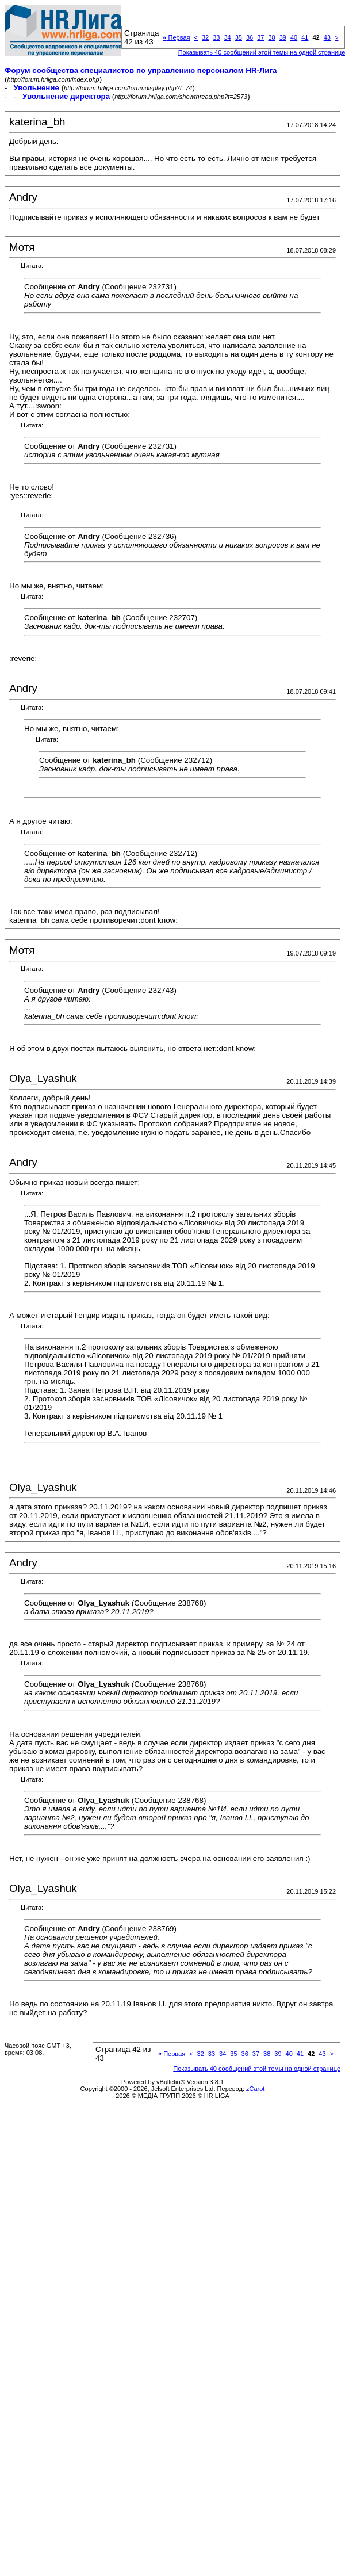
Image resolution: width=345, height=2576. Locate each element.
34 (227, 37)
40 (293, 37)
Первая (176, 37)
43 (327, 37)
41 (304, 37)
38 (271, 37)
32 (205, 37)
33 (216, 37)
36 (249, 37)
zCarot (255, 2088)
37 (260, 37)
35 (238, 37)
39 (282, 37)
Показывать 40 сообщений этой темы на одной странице (256, 2068)
